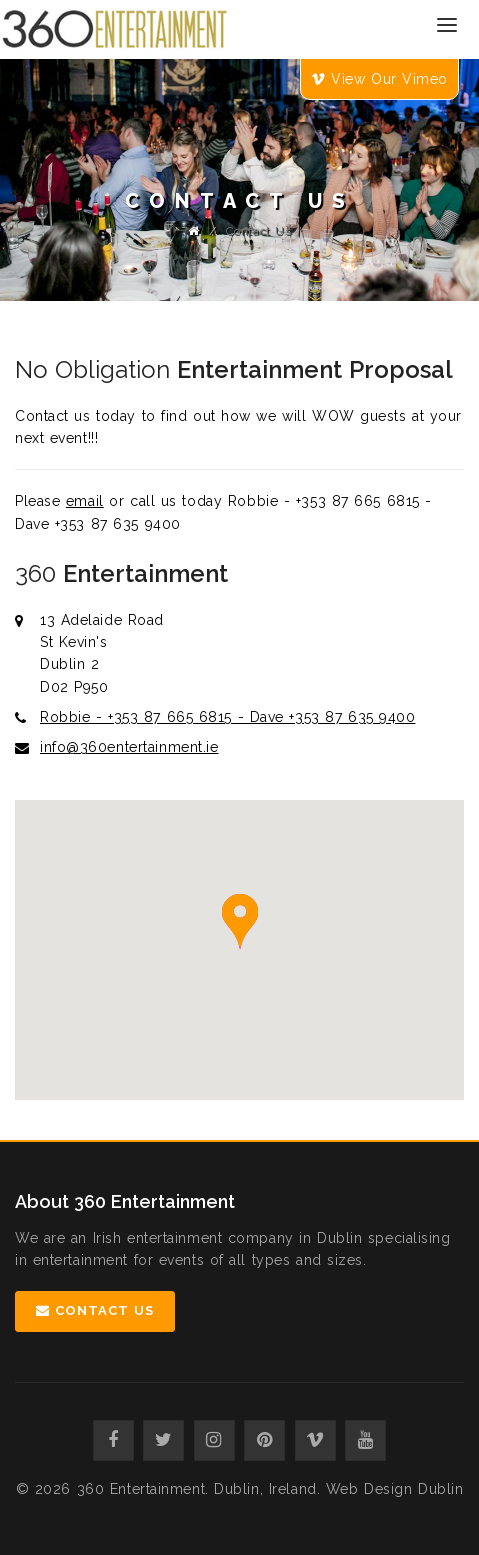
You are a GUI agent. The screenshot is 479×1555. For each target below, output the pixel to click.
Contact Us (95, 1310)
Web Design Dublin (395, 1489)
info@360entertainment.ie (129, 747)
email (85, 501)
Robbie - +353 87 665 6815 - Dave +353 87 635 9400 (227, 717)
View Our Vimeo (379, 79)
